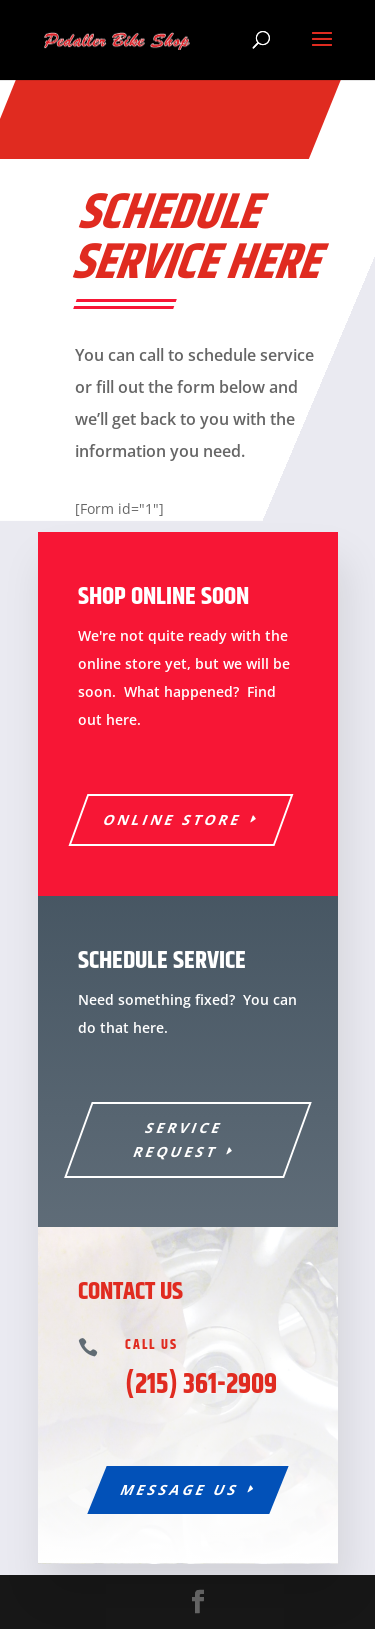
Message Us (180, 1489)
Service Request (178, 1139)
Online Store (172, 819)
